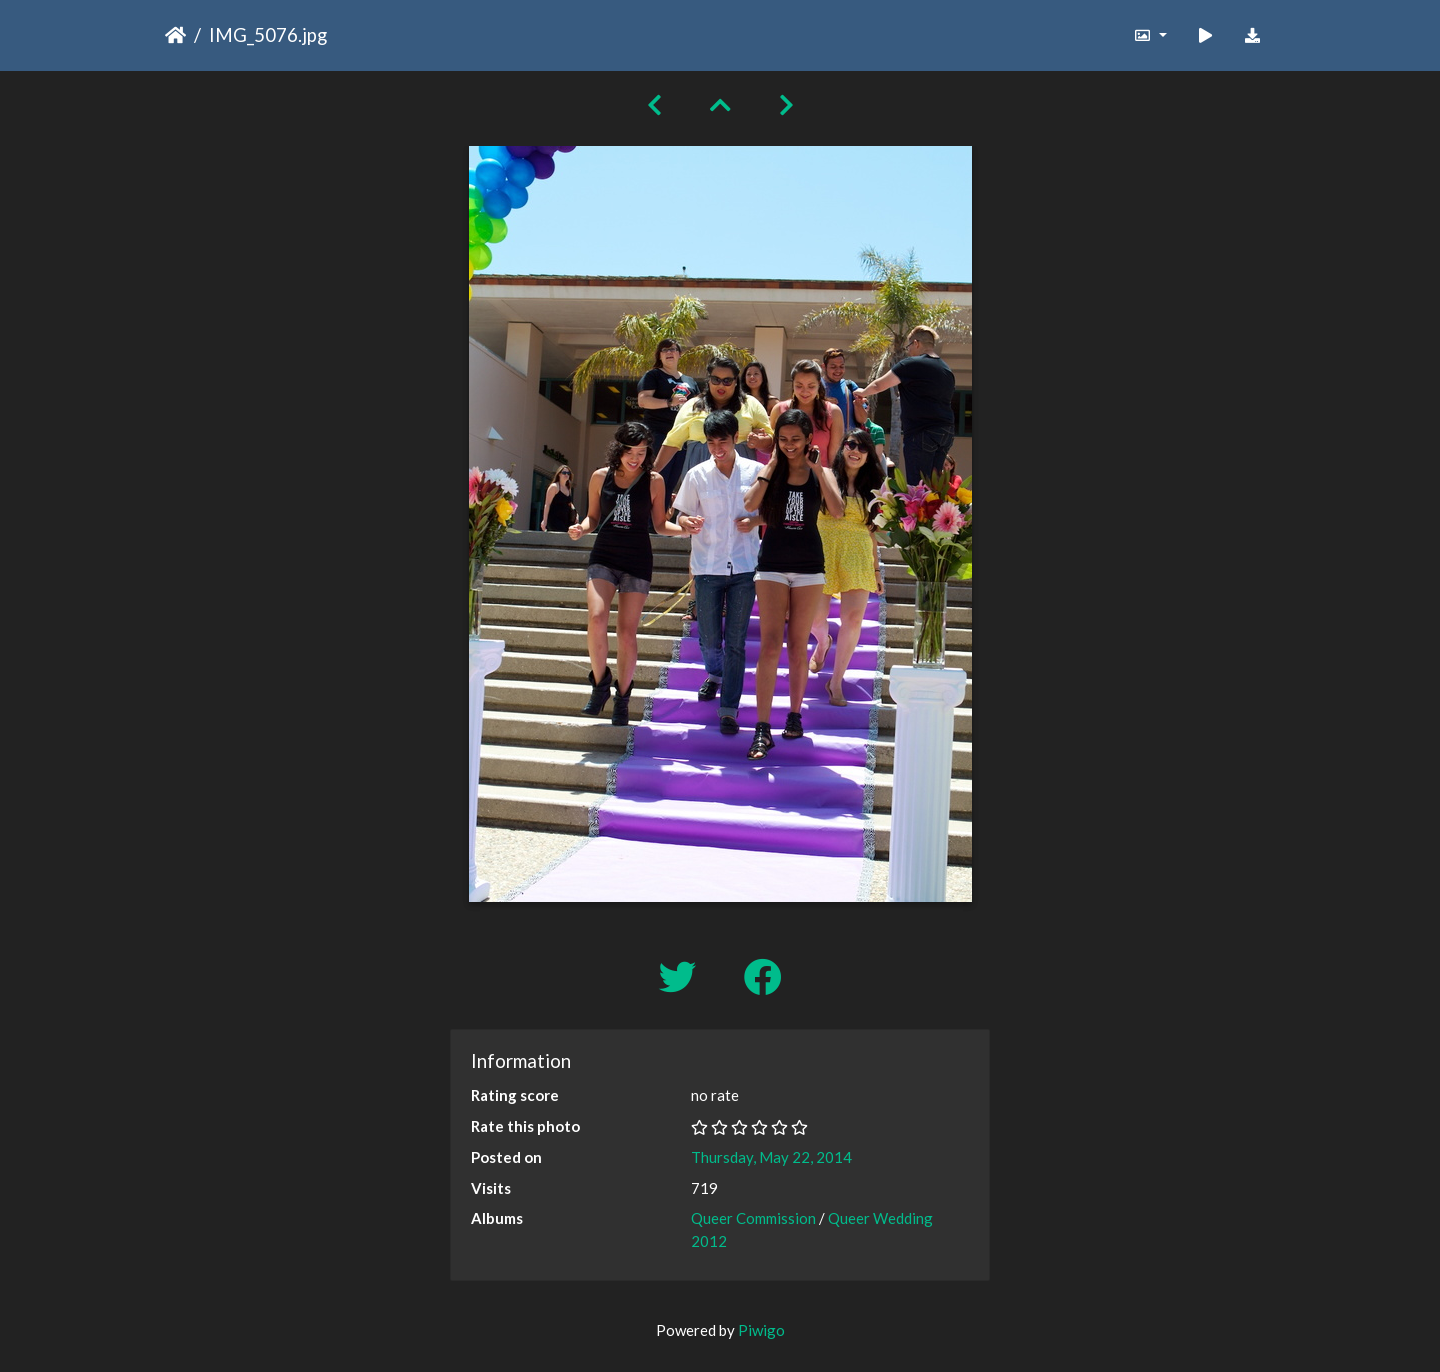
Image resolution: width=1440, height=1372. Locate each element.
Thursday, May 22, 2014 (771, 1157)
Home (175, 35)
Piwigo (761, 1330)
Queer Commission (753, 1218)
